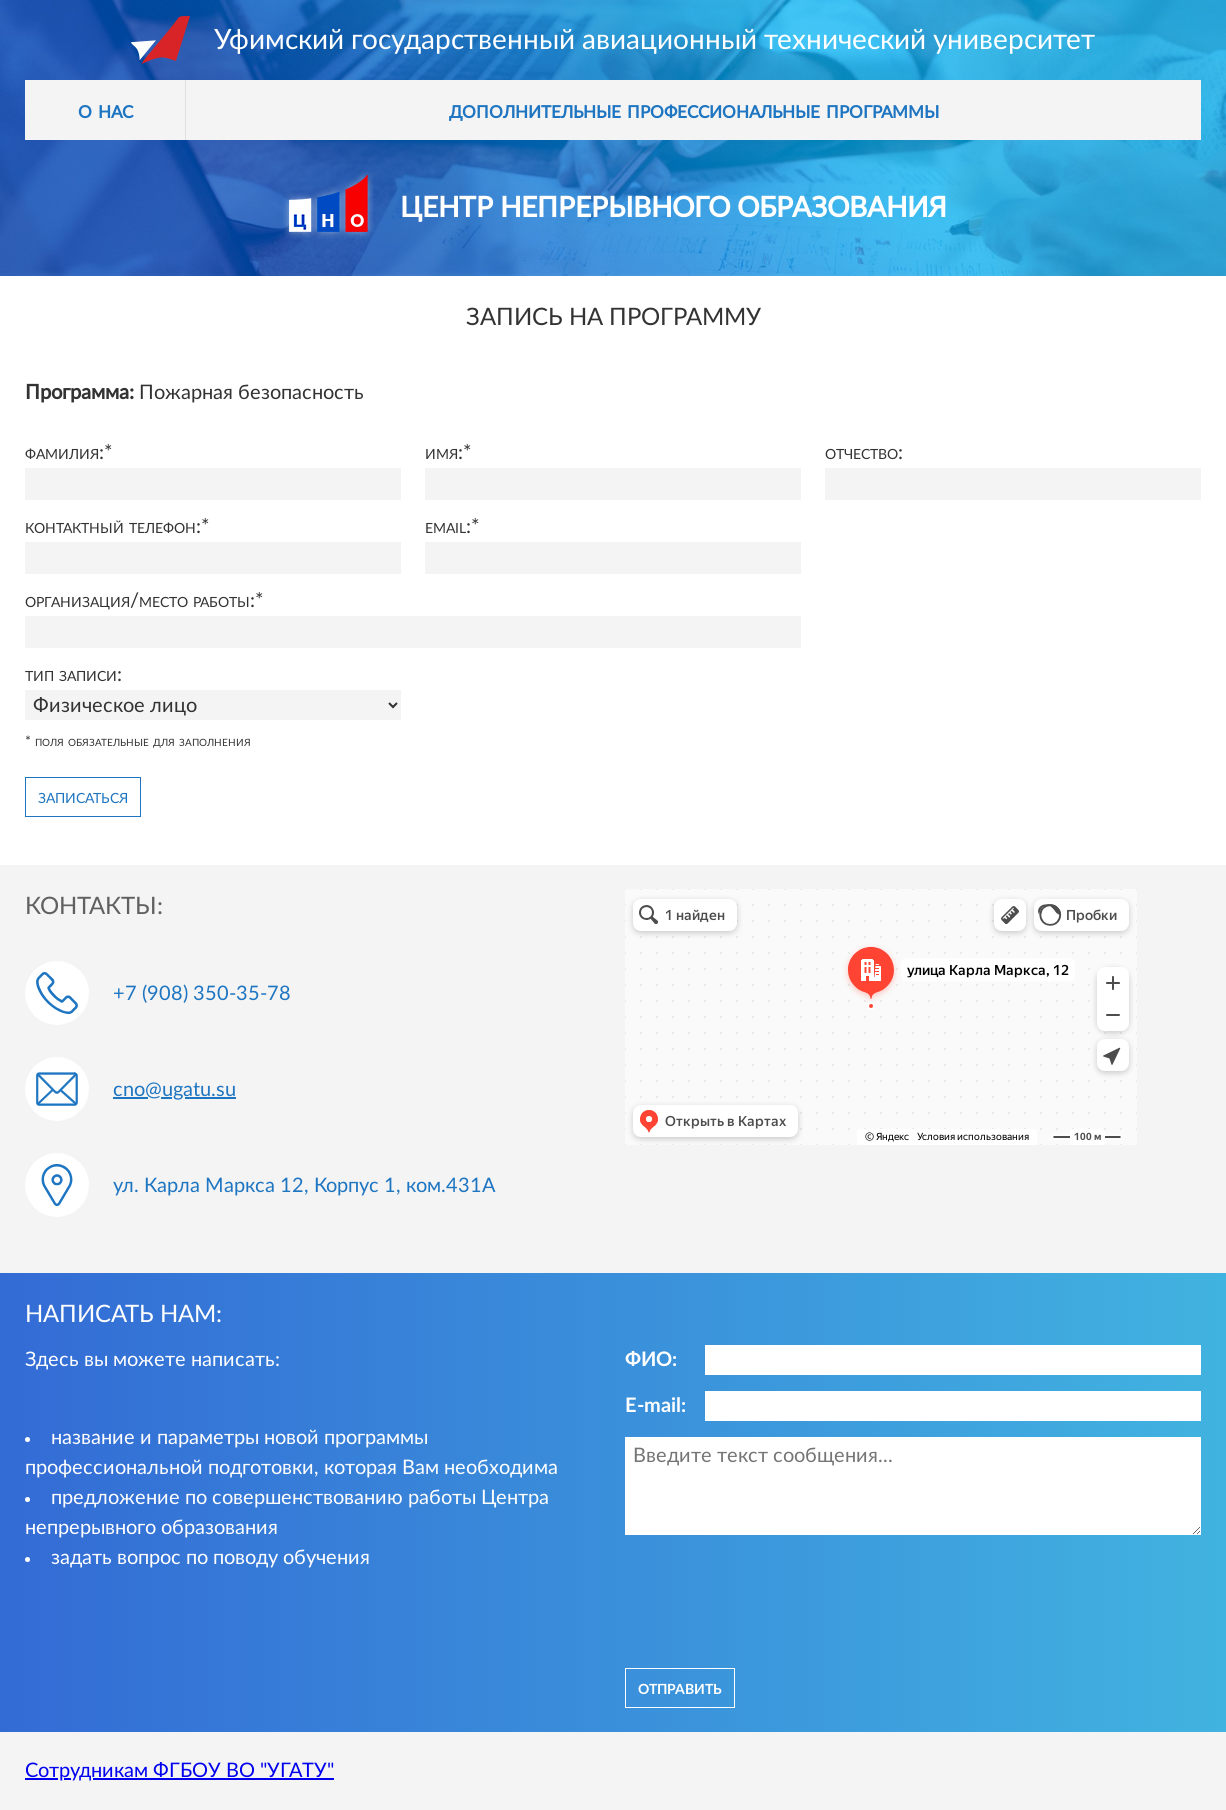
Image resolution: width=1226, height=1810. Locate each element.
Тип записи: (73, 675)
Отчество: (864, 453)
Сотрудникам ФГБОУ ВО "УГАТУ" (179, 1771)
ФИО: (651, 1360)
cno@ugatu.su (174, 1090)
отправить (680, 1688)
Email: (448, 527)
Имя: (444, 453)
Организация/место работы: (140, 601)
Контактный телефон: (113, 527)
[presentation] (777, 1599)
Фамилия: (64, 453)
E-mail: (655, 1406)
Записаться (83, 797)
